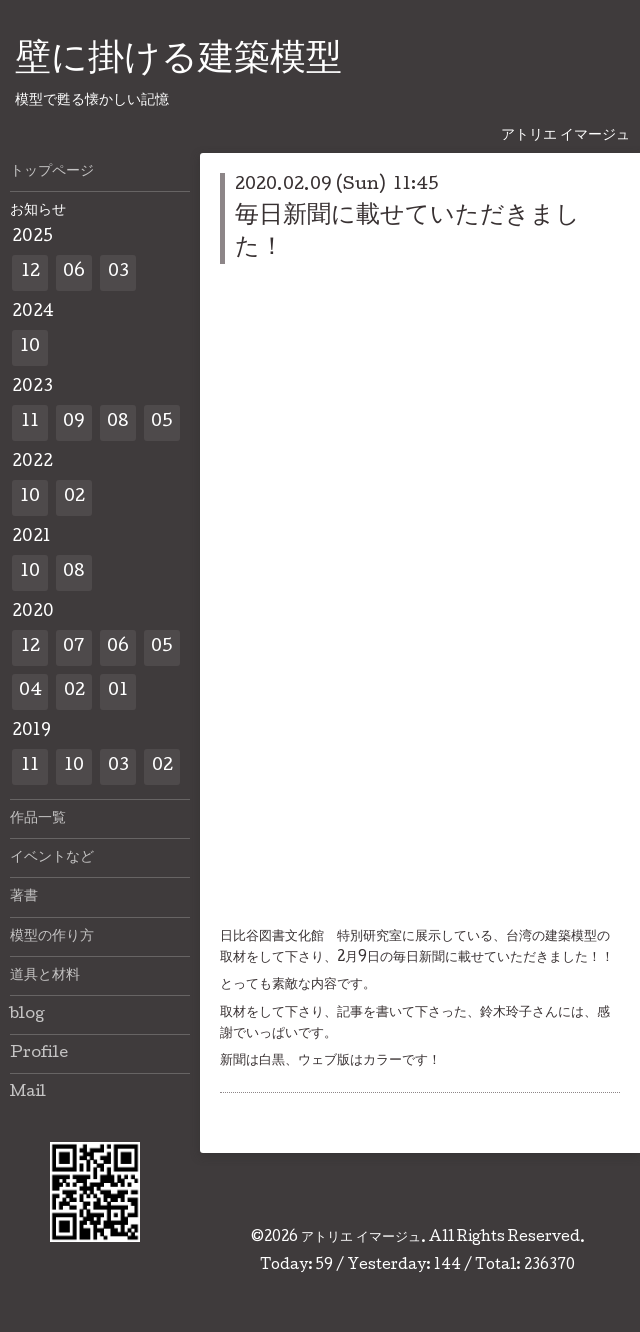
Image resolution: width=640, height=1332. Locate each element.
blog (27, 1015)
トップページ (52, 172)
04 (30, 691)
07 (74, 647)
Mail (28, 1093)
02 (74, 497)
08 (118, 422)
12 (30, 272)
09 (74, 422)
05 (162, 422)
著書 (24, 897)
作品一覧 (38, 819)
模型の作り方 (52, 937)
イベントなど (52, 858)
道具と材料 (45, 976)
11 (30, 422)
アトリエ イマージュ (361, 1238)
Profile (39, 1054)
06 (74, 272)
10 (30, 347)
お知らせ (38, 211)
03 (118, 272)
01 (118, 691)
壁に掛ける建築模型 (178, 61)
